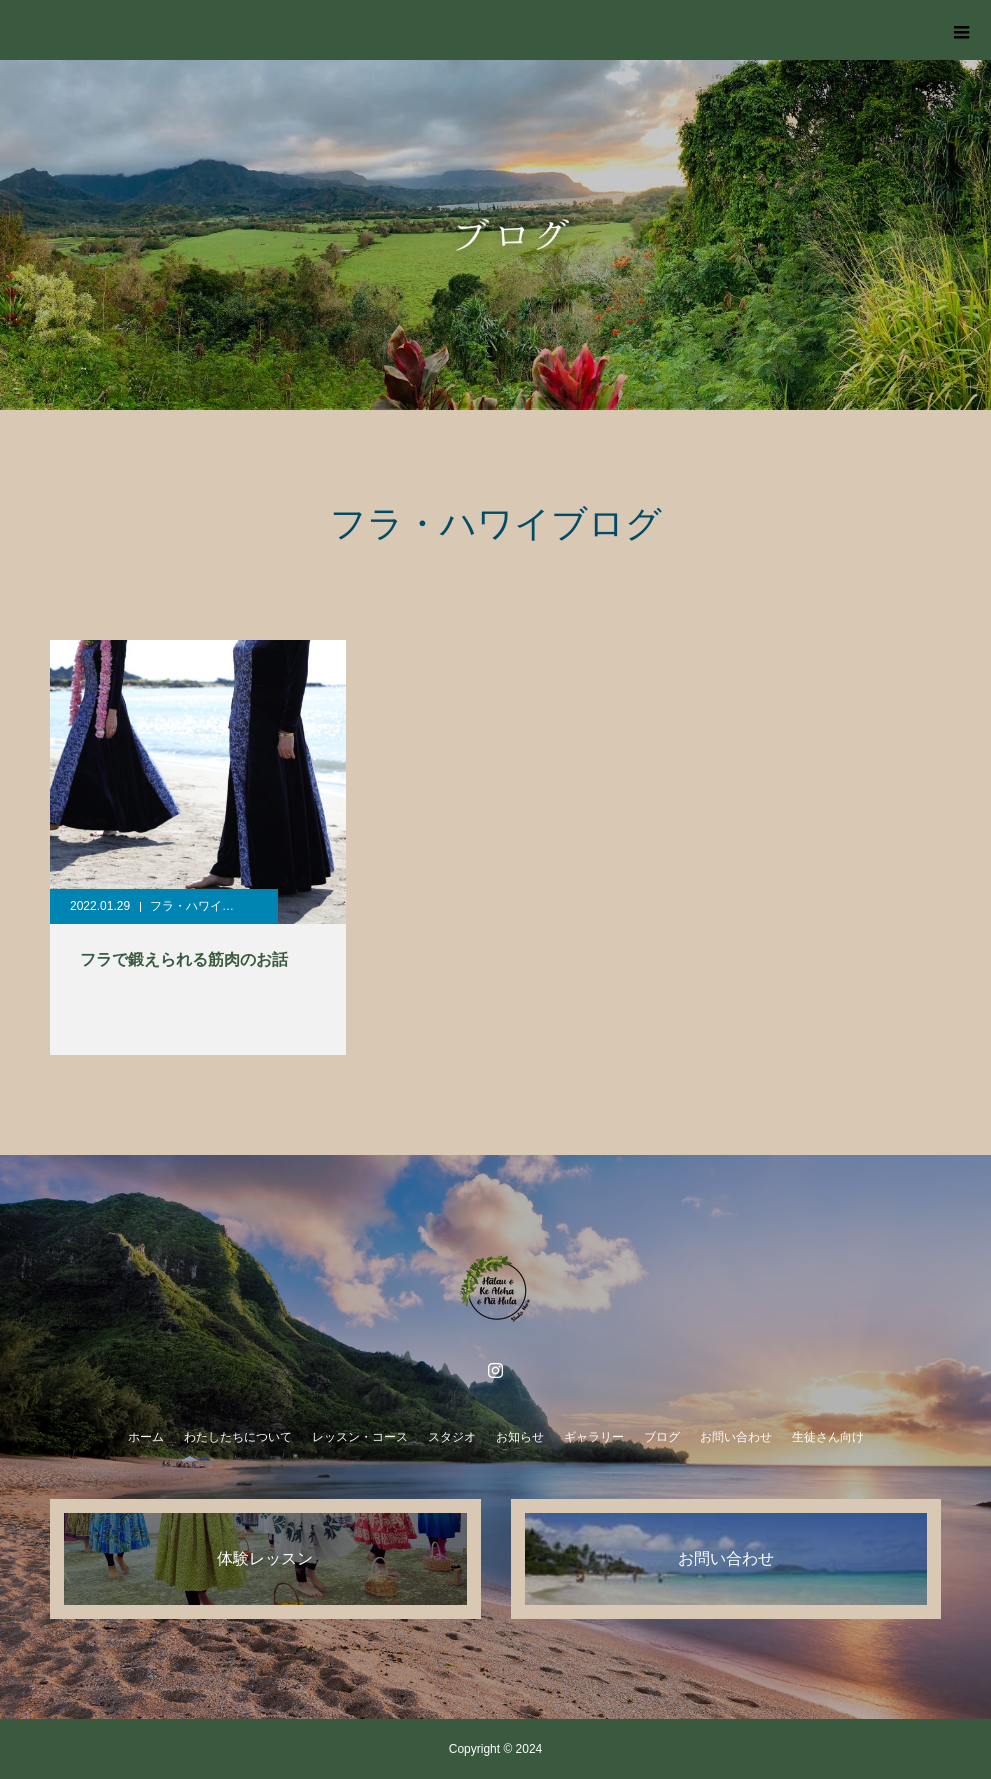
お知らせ (520, 1437)
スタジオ (452, 1437)
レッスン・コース (360, 1437)
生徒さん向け (828, 1437)
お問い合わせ (736, 1437)
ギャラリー (594, 1437)
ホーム (146, 1437)
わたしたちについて (238, 1437)
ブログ (662, 1437)
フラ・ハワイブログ (204, 906)
